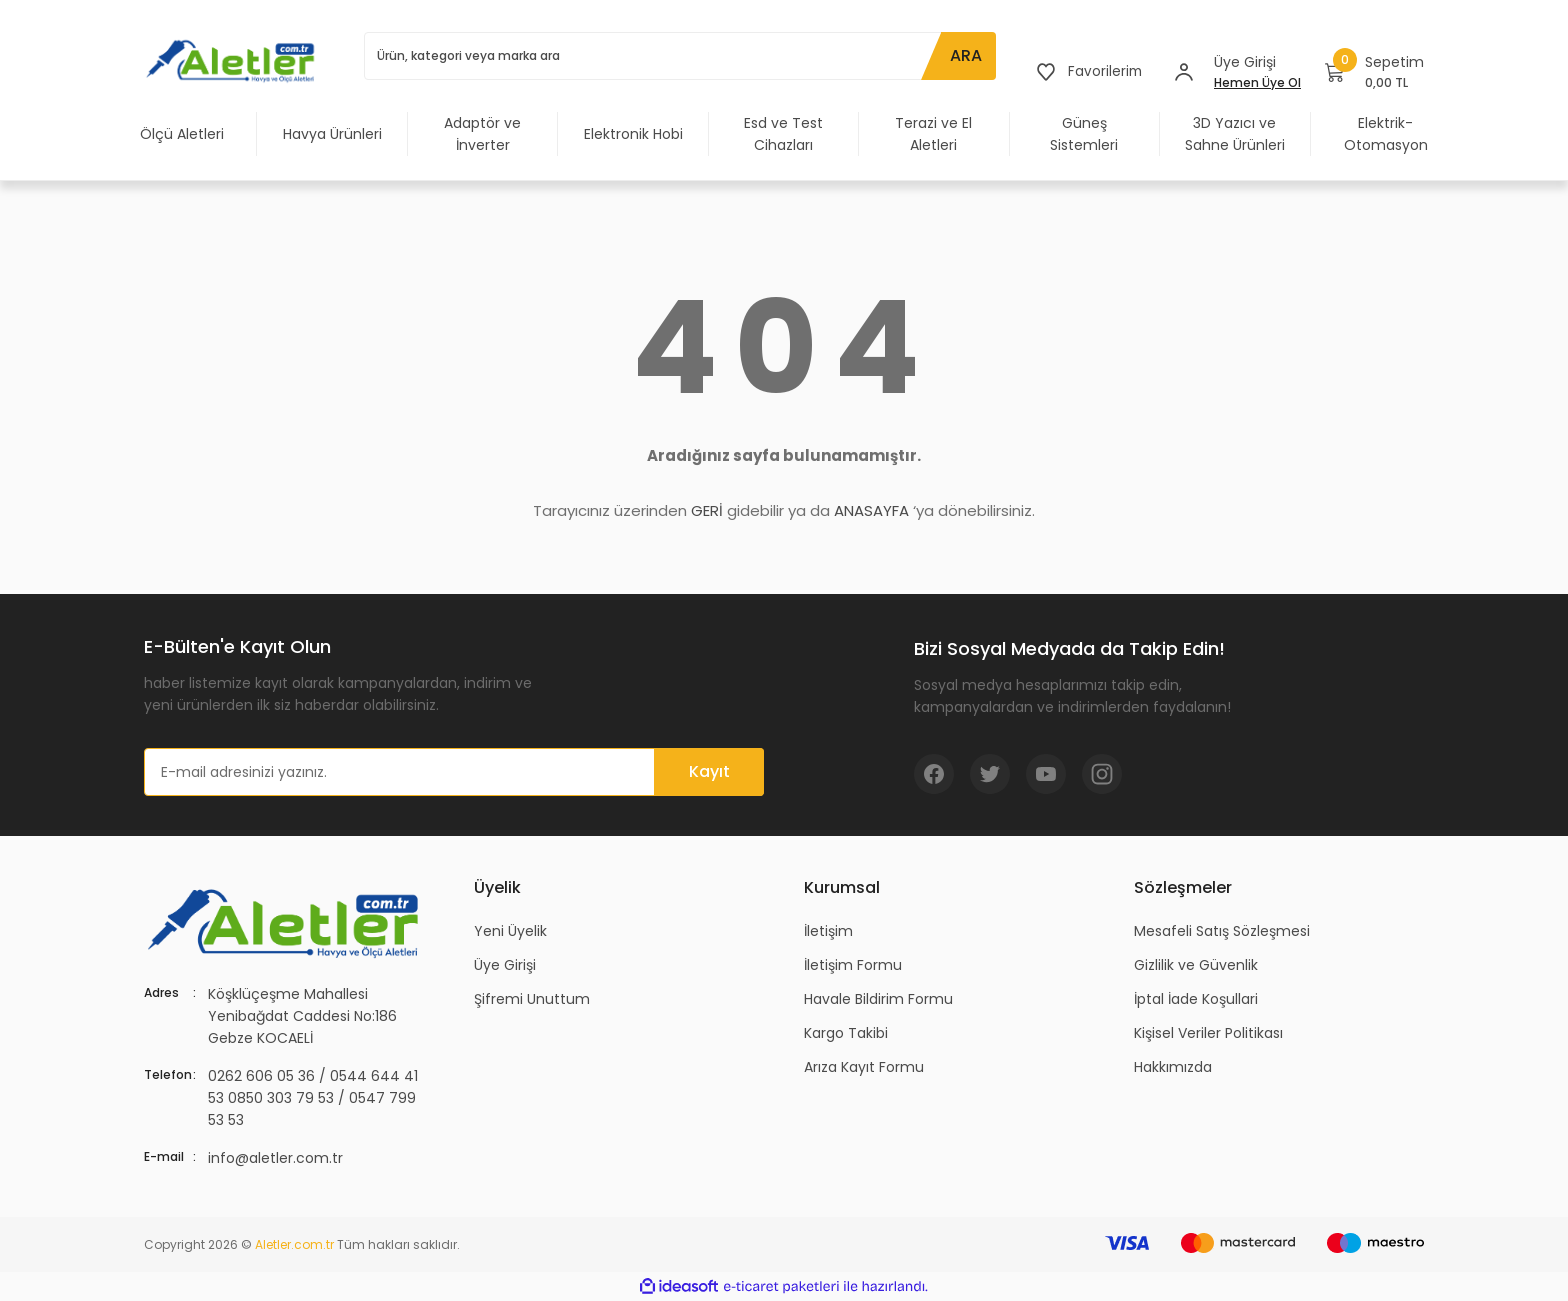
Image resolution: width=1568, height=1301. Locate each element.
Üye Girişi (505, 965)
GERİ (707, 510)
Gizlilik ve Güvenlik (1196, 965)
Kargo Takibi (846, 1033)
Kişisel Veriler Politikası (1208, 1033)
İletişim (828, 931)
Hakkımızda (1173, 1067)
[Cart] (1374, 72)
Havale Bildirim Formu (878, 999)
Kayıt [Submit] (709, 771)
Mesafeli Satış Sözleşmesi (1222, 931)
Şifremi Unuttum (532, 999)
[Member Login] (1184, 72)
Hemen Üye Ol (1257, 82)
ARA (964, 55)
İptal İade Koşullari (1196, 999)
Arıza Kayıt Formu (864, 1067)
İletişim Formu (853, 965)
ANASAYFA (871, 510)
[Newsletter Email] (454, 772)
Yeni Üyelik (510, 931)
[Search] (679, 56)
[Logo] (234, 60)
